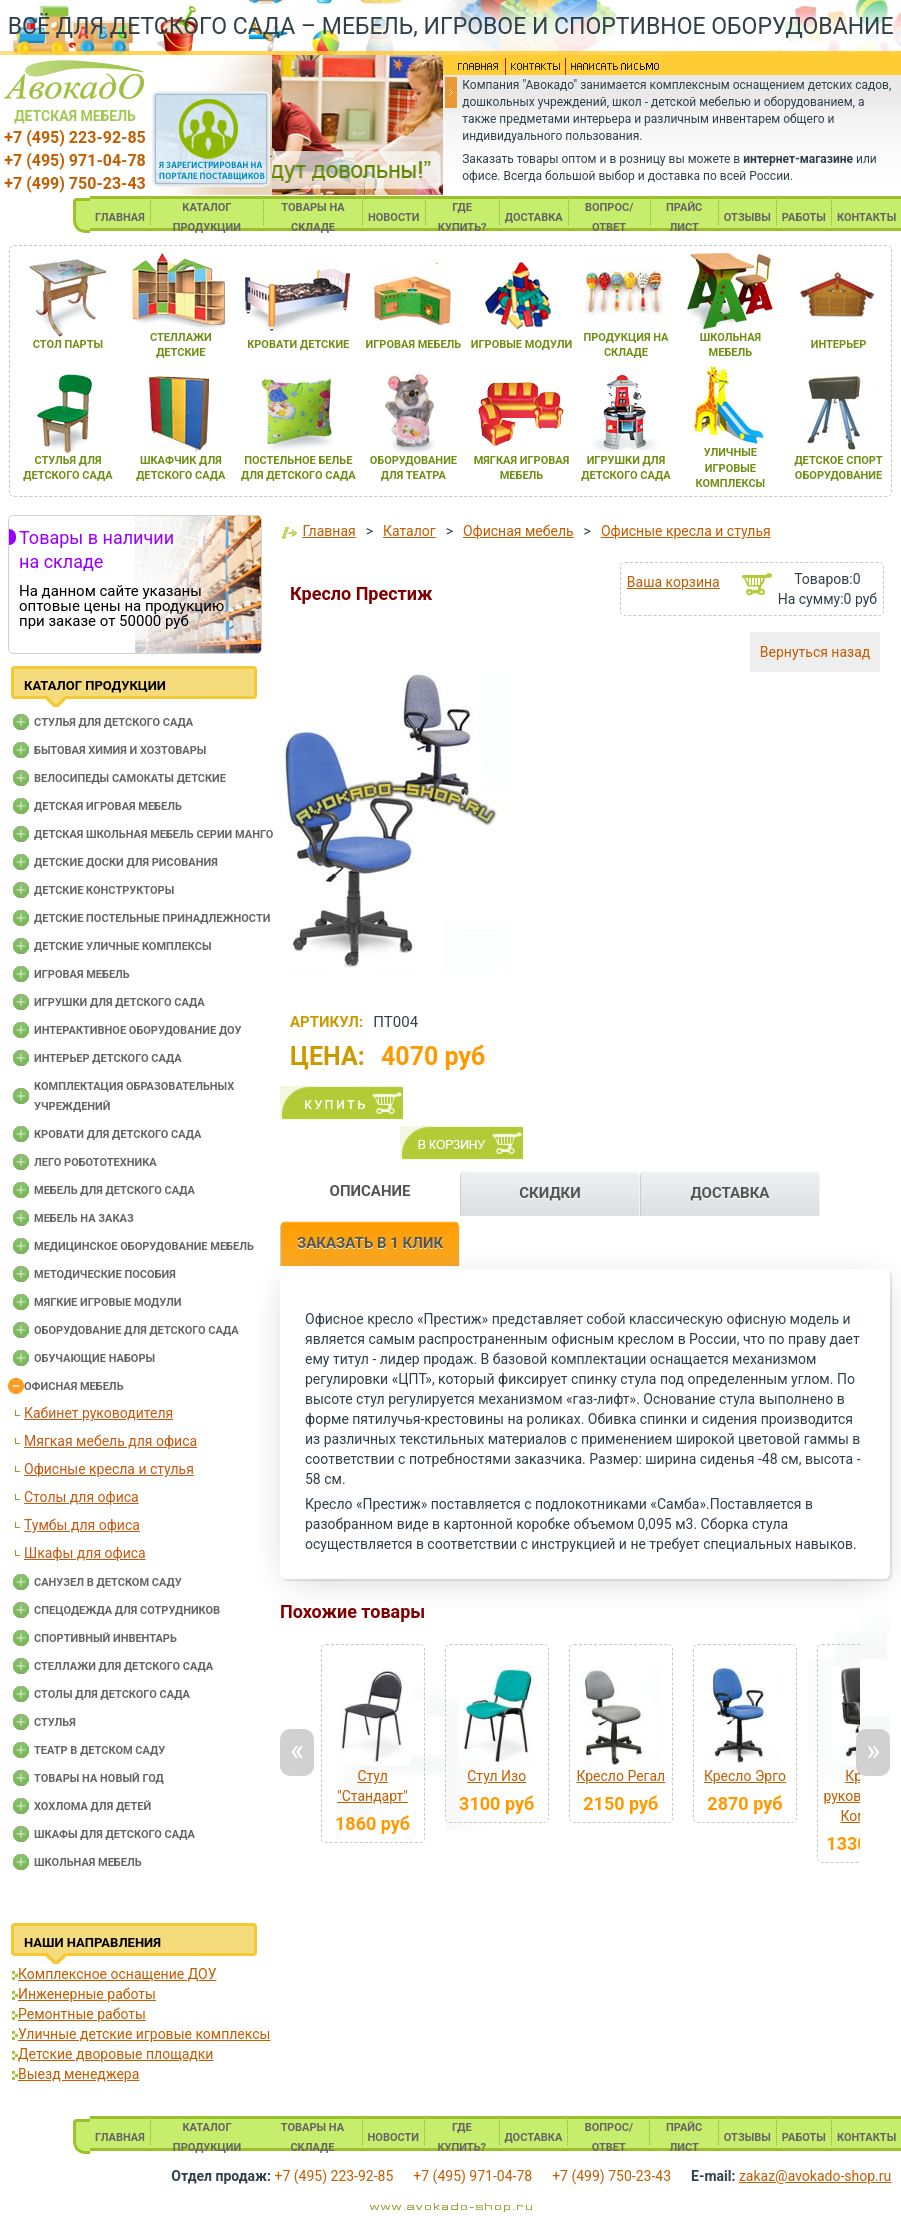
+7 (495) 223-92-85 (74, 137)
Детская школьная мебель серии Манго (153, 834)
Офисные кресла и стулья (109, 1469)
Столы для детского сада (112, 1694)
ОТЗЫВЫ (747, 217)
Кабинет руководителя (98, 1413)
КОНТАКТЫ (866, 217)
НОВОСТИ (394, 217)
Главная (328, 531)
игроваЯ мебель (414, 344)
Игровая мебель (82, 974)
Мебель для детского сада (114, 1190)
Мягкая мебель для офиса (110, 1441)
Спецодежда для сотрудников (127, 1610)
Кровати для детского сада (117, 1134)
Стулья (55, 1722)
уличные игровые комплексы (731, 468)
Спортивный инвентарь (105, 1638)
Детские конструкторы (104, 890)
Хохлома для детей (92, 1806)
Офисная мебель (74, 1386)
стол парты (68, 344)
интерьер (839, 344)
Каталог (409, 531)
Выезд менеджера (78, 2074)
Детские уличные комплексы (123, 946)
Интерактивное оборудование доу (138, 1030)
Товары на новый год (99, 1778)
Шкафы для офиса (85, 1553)
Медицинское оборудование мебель (144, 1246)
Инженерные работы (87, 1994)
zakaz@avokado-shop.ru (815, 2176)
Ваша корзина (673, 582)
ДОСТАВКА (534, 217)
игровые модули (521, 344)
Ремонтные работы (82, 2014)
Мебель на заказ (84, 1218)
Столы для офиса (81, 1497)
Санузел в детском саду (108, 1582)
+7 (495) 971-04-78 (74, 160)
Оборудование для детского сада (136, 1330)
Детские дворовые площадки (115, 2054)
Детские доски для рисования (126, 862)
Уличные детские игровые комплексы (144, 2034)
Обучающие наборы (94, 1358)
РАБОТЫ (804, 217)
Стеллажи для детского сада (123, 1666)
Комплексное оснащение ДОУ (117, 1974)
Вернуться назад (815, 652)
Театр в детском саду (99, 1750)
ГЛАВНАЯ (120, 217)
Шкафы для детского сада (114, 1834)
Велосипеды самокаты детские (130, 778)
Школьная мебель (88, 1862)
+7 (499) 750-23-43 (74, 183)
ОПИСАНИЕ (370, 1191)
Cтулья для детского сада (113, 722)
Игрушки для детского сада (119, 1002)
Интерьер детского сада (108, 1058)
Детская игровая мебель (108, 806)
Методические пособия (105, 1274)
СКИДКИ (550, 1193)
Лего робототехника (95, 1162)
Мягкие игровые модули (107, 1302)
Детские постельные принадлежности (152, 918)
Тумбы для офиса (82, 1525)
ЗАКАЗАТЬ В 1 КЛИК (370, 1243)
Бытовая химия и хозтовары (120, 750)
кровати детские (298, 344)
